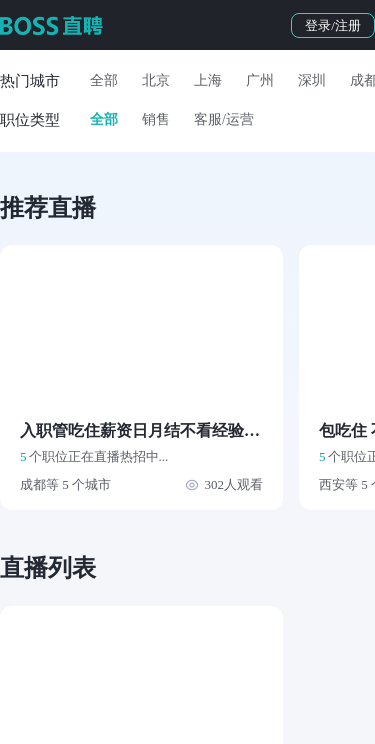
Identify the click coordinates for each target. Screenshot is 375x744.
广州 (260, 80)
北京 (156, 80)
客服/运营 (224, 119)
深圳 (312, 80)
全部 (104, 80)
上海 (208, 80)
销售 (156, 119)
